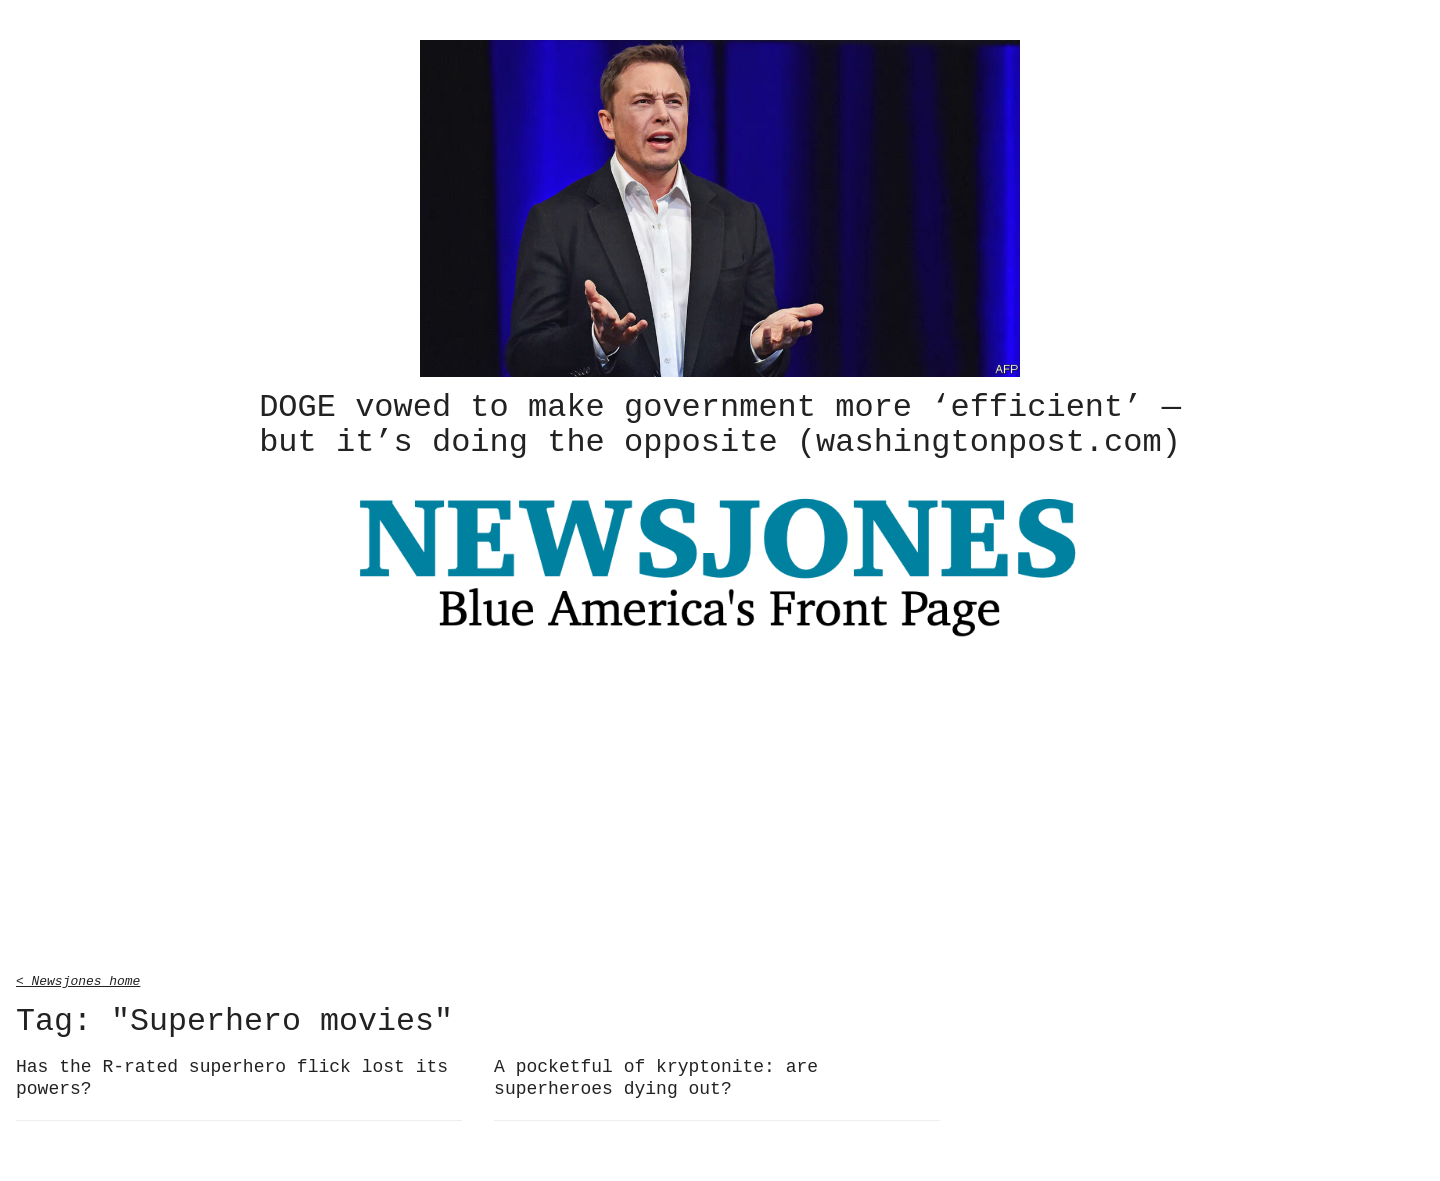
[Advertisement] (720, 806)
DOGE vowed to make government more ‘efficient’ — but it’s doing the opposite (720, 423)
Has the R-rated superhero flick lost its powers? (232, 1074)
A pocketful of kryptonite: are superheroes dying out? (656, 1074)
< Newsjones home (78, 977)
